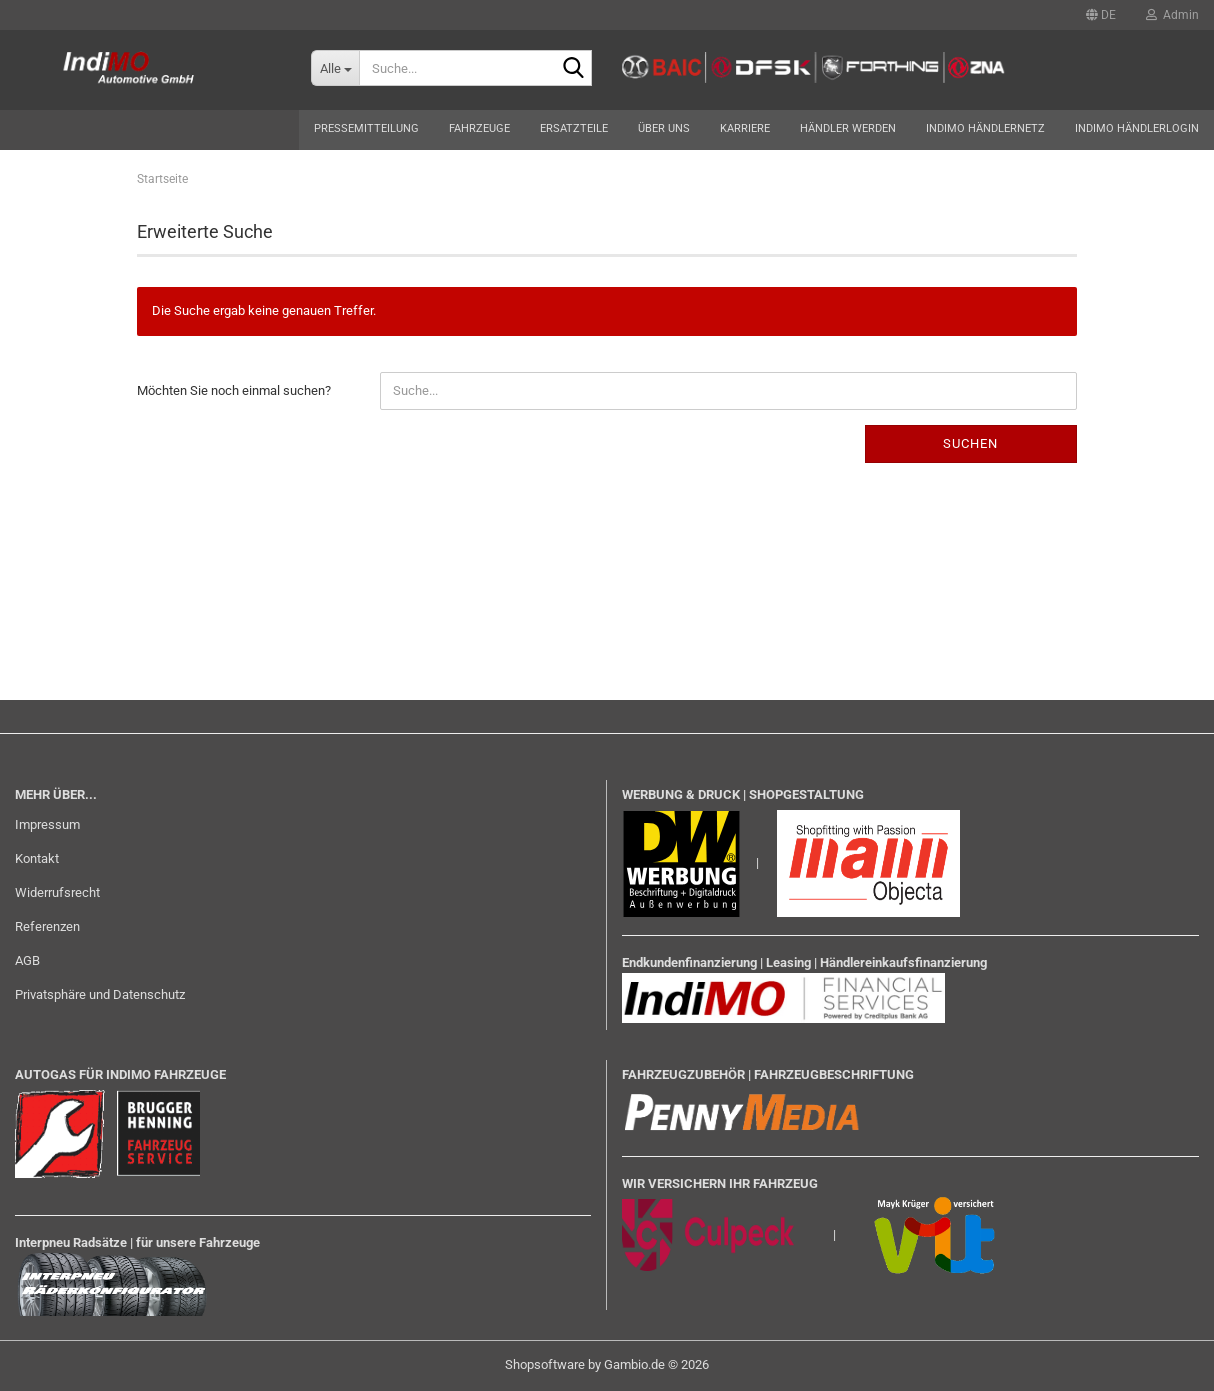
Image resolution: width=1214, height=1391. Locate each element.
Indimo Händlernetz (985, 128)
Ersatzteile (574, 128)
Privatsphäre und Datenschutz (100, 994)
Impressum (47, 824)
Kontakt (37, 858)
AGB (27, 960)
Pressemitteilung (366, 128)
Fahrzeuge (479, 128)
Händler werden (848, 128)
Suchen (970, 443)
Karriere (745, 128)
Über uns (664, 128)
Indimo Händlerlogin (1137, 128)
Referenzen (47, 926)
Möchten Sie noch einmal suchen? (234, 390)
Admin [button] (1172, 15)
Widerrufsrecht (57, 892)
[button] (1101, 15)
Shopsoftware (545, 1364)
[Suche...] (335, 68)
